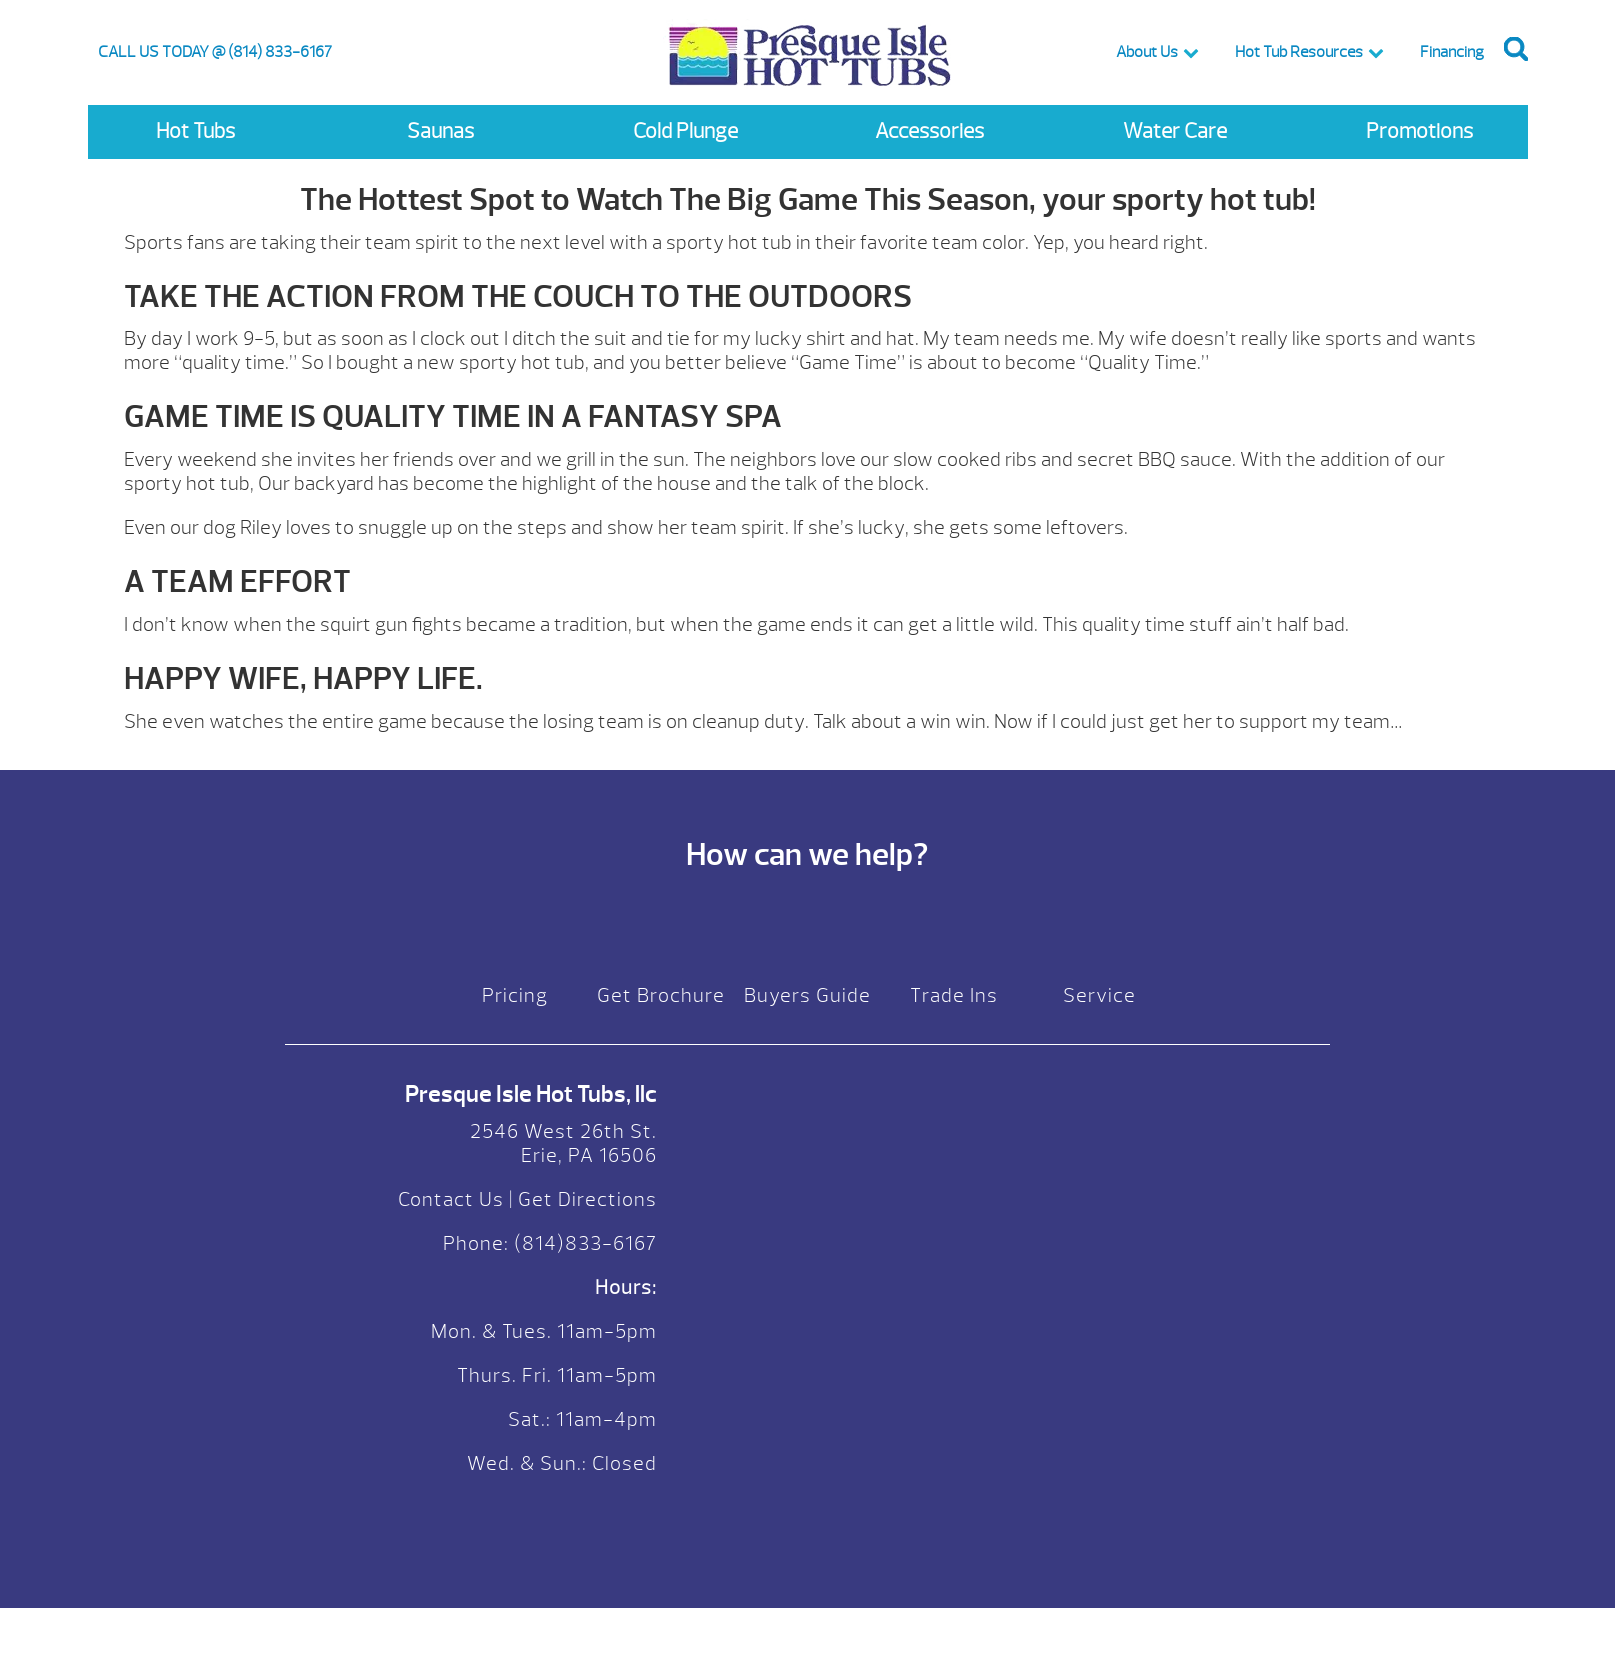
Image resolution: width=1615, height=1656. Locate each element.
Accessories (929, 131)
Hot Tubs (195, 131)
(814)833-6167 (583, 1243)
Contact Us (451, 1199)
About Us (1147, 52)
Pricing (515, 995)
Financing (1452, 52)
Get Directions (587, 1199)
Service (1099, 995)
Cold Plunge (685, 131)
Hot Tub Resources (1299, 52)
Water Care (1175, 131)
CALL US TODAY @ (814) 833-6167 (215, 52)
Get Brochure (661, 995)
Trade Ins (954, 995)
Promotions (1419, 131)
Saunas (440, 131)
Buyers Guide (807, 995)
